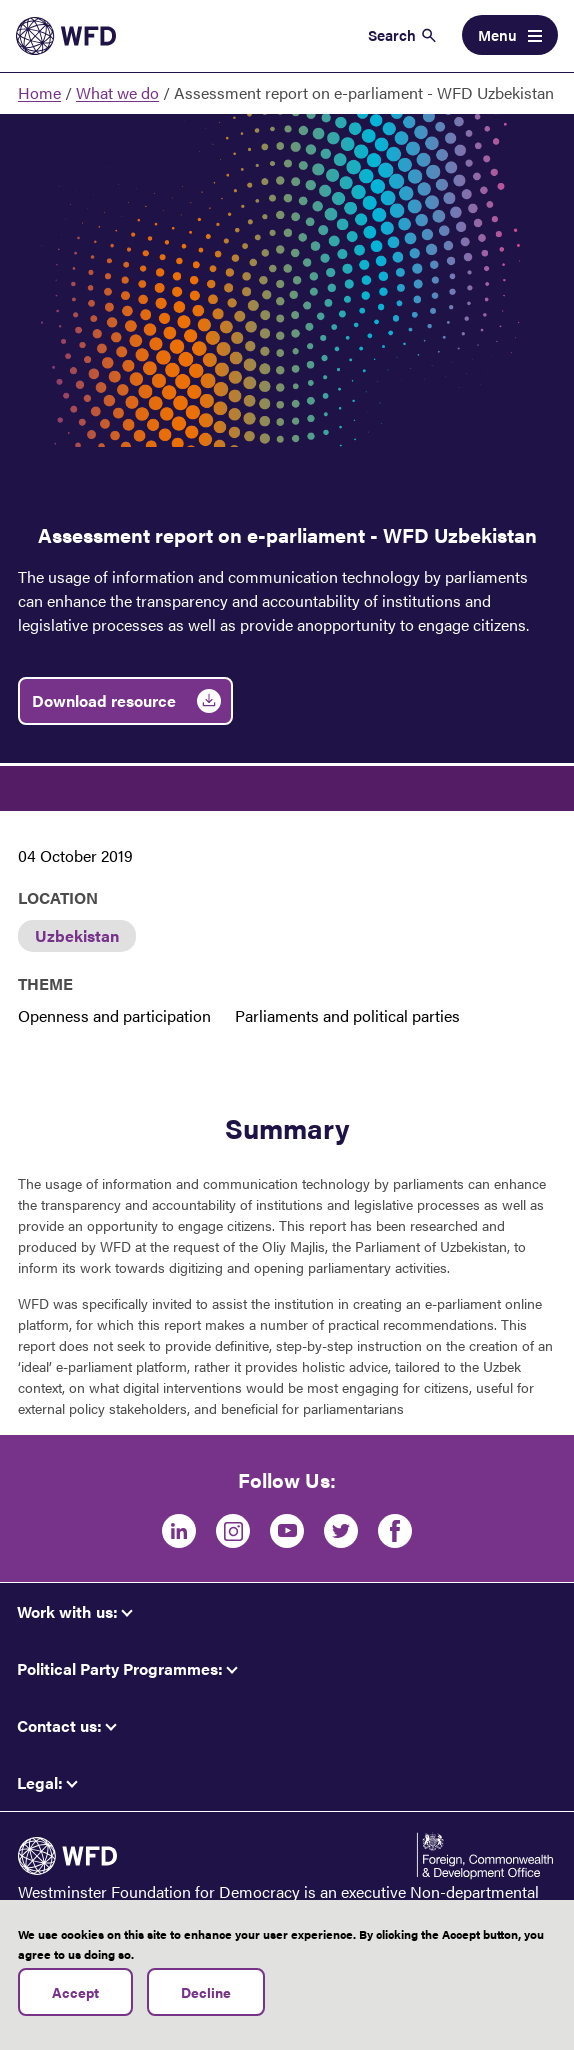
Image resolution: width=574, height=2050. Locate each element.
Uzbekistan (77, 935)
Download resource (104, 700)
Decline (206, 1999)
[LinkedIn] (179, 1531)
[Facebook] (395, 1531)
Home (39, 92)
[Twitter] (341, 1531)
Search (392, 34)
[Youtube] (287, 1531)
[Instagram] (233, 1531)
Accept (75, 1999)
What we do (117, 92)
